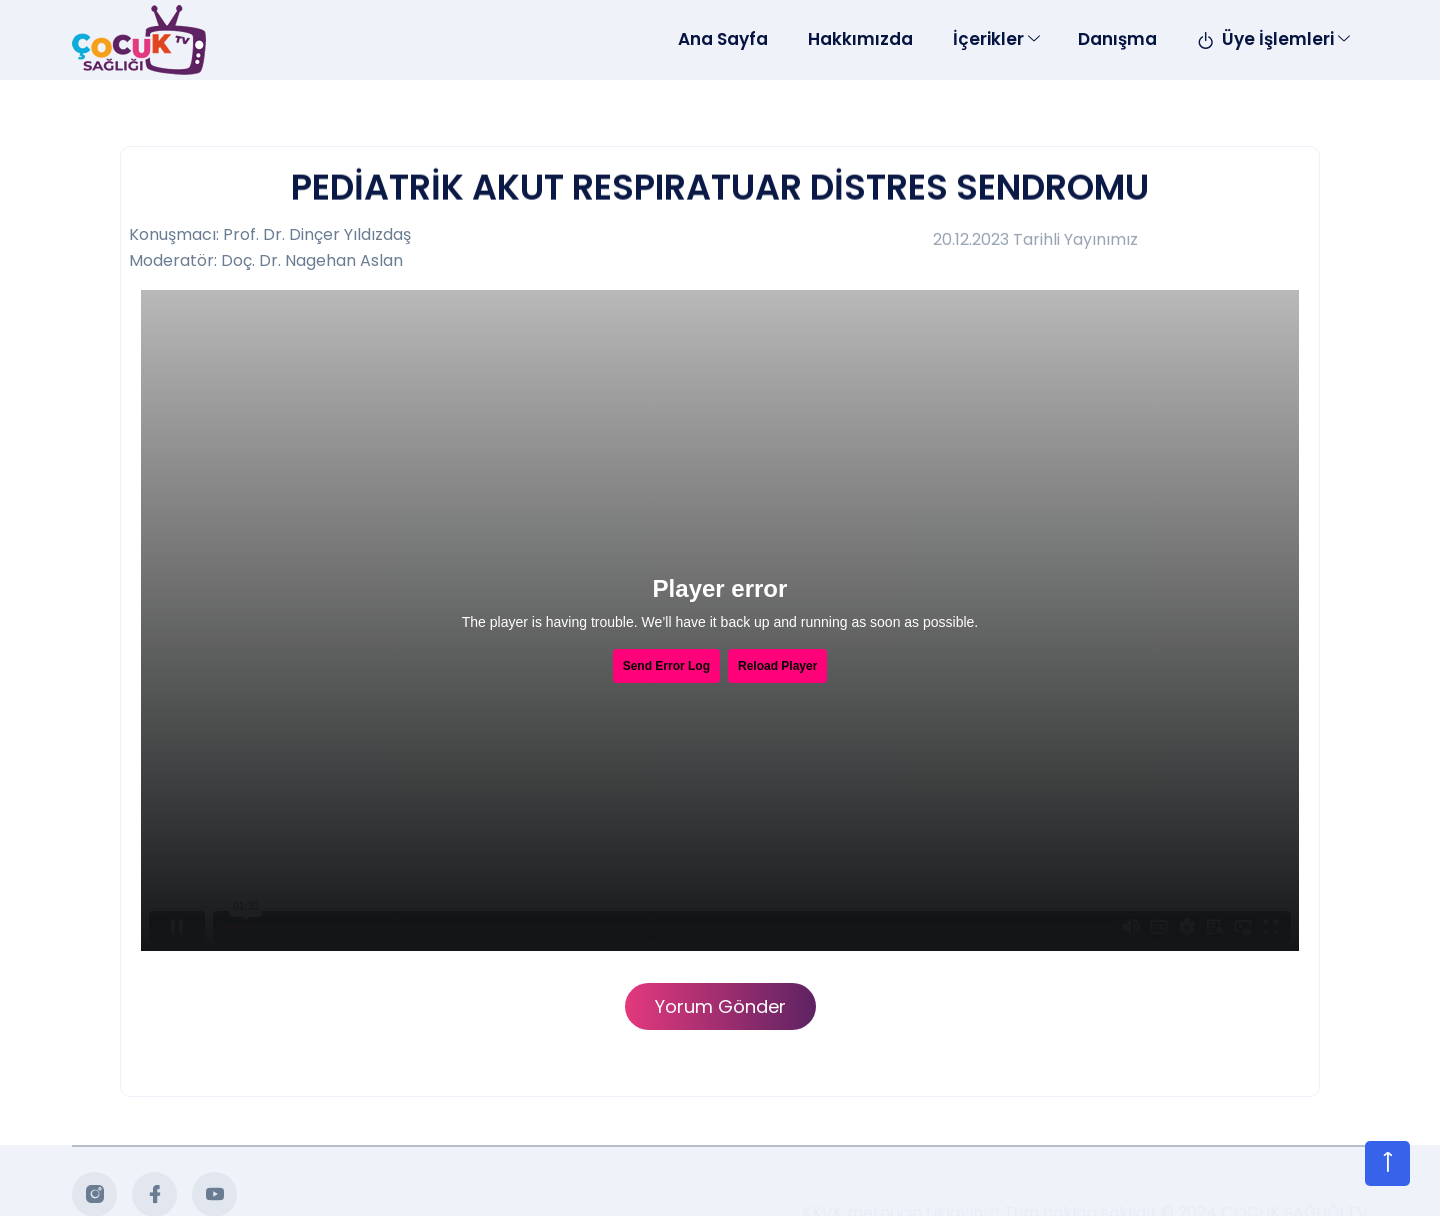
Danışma (1117, 39)
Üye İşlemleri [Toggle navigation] (1265, 39)
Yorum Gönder (720, 1006)
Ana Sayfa (723, 39)
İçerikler (988, 39)
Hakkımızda (860, 39)
